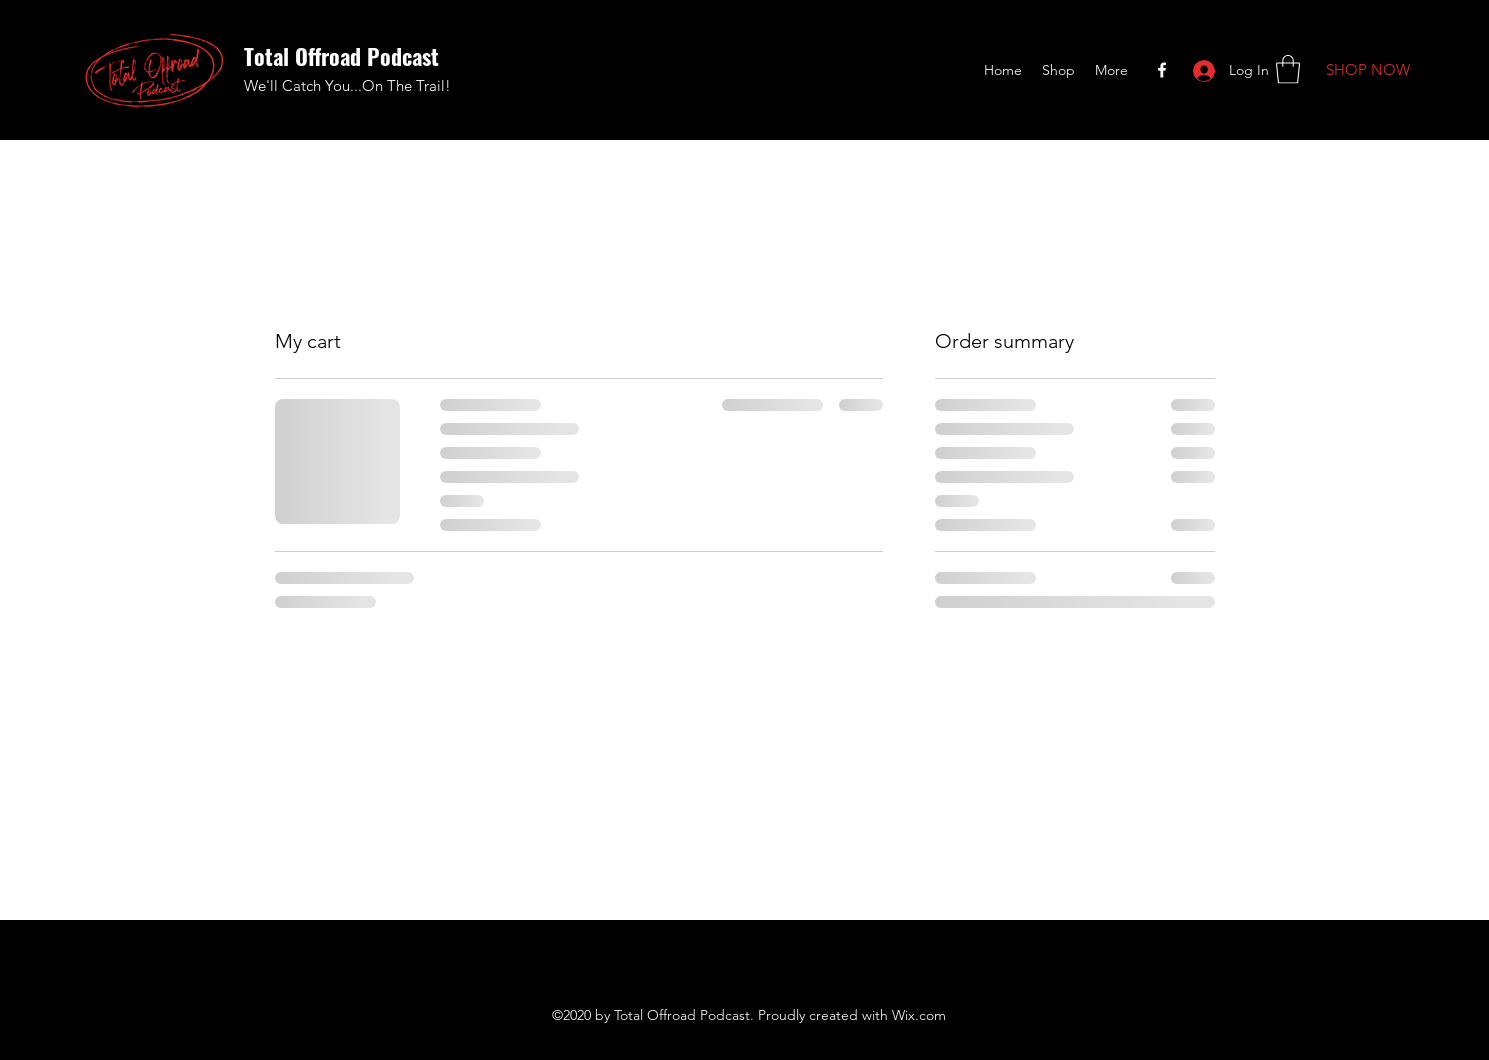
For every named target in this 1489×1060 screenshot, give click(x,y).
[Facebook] (1162, 70)
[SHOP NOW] (1368, 70)
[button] (1288, 69)
